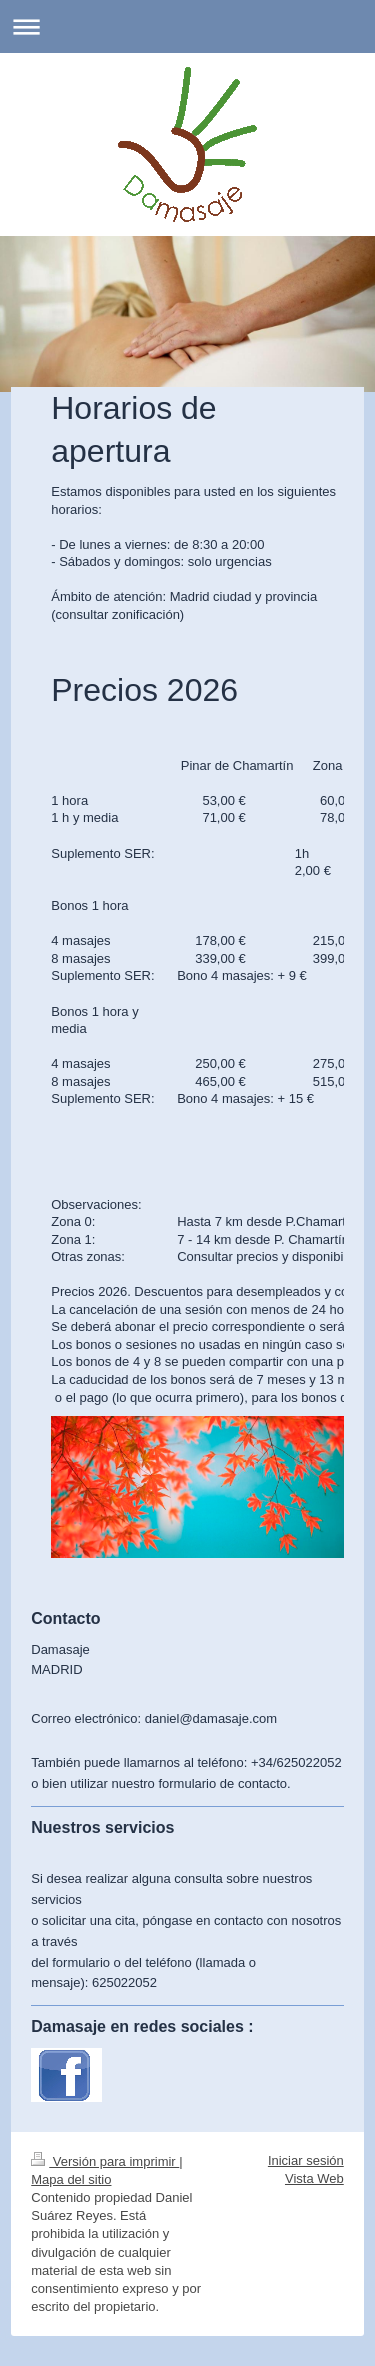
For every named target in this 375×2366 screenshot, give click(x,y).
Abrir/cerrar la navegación (187, 26)
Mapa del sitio (71, 2179)
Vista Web (314, 2178)
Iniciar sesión (306, 2160)
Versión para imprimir (105, 2161)
